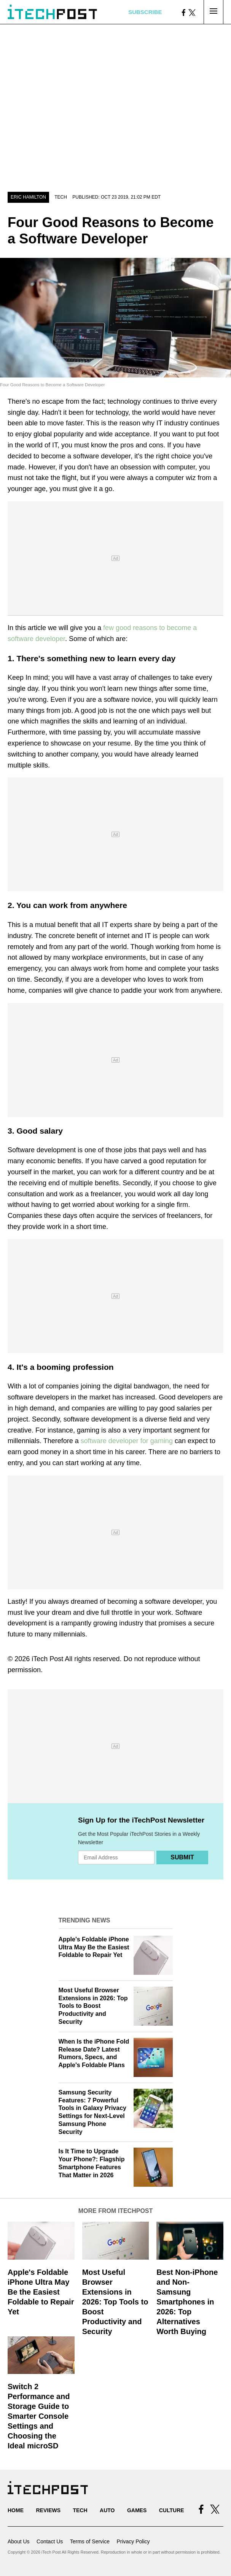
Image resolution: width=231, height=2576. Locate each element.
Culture (171, 2510)
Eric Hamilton (28, 197)
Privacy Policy (133, 2541)
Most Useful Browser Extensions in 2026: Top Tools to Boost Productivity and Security (93, 2006)
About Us (19, 2541)
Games (137, 2510)
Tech (60, 197)
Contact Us (50, 2541)
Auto (107, 2510)
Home (16, 2510)
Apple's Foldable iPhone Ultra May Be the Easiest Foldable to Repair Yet (94, 1947)
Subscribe (145, 12)
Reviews (48, 2510)
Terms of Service (90, 2541)
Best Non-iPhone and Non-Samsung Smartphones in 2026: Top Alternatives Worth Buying (187, 2302)
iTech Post (47, 1659)
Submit (182, 1857)
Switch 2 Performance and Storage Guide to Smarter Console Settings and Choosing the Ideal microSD (39, 2416)
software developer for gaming (127, 1441)
